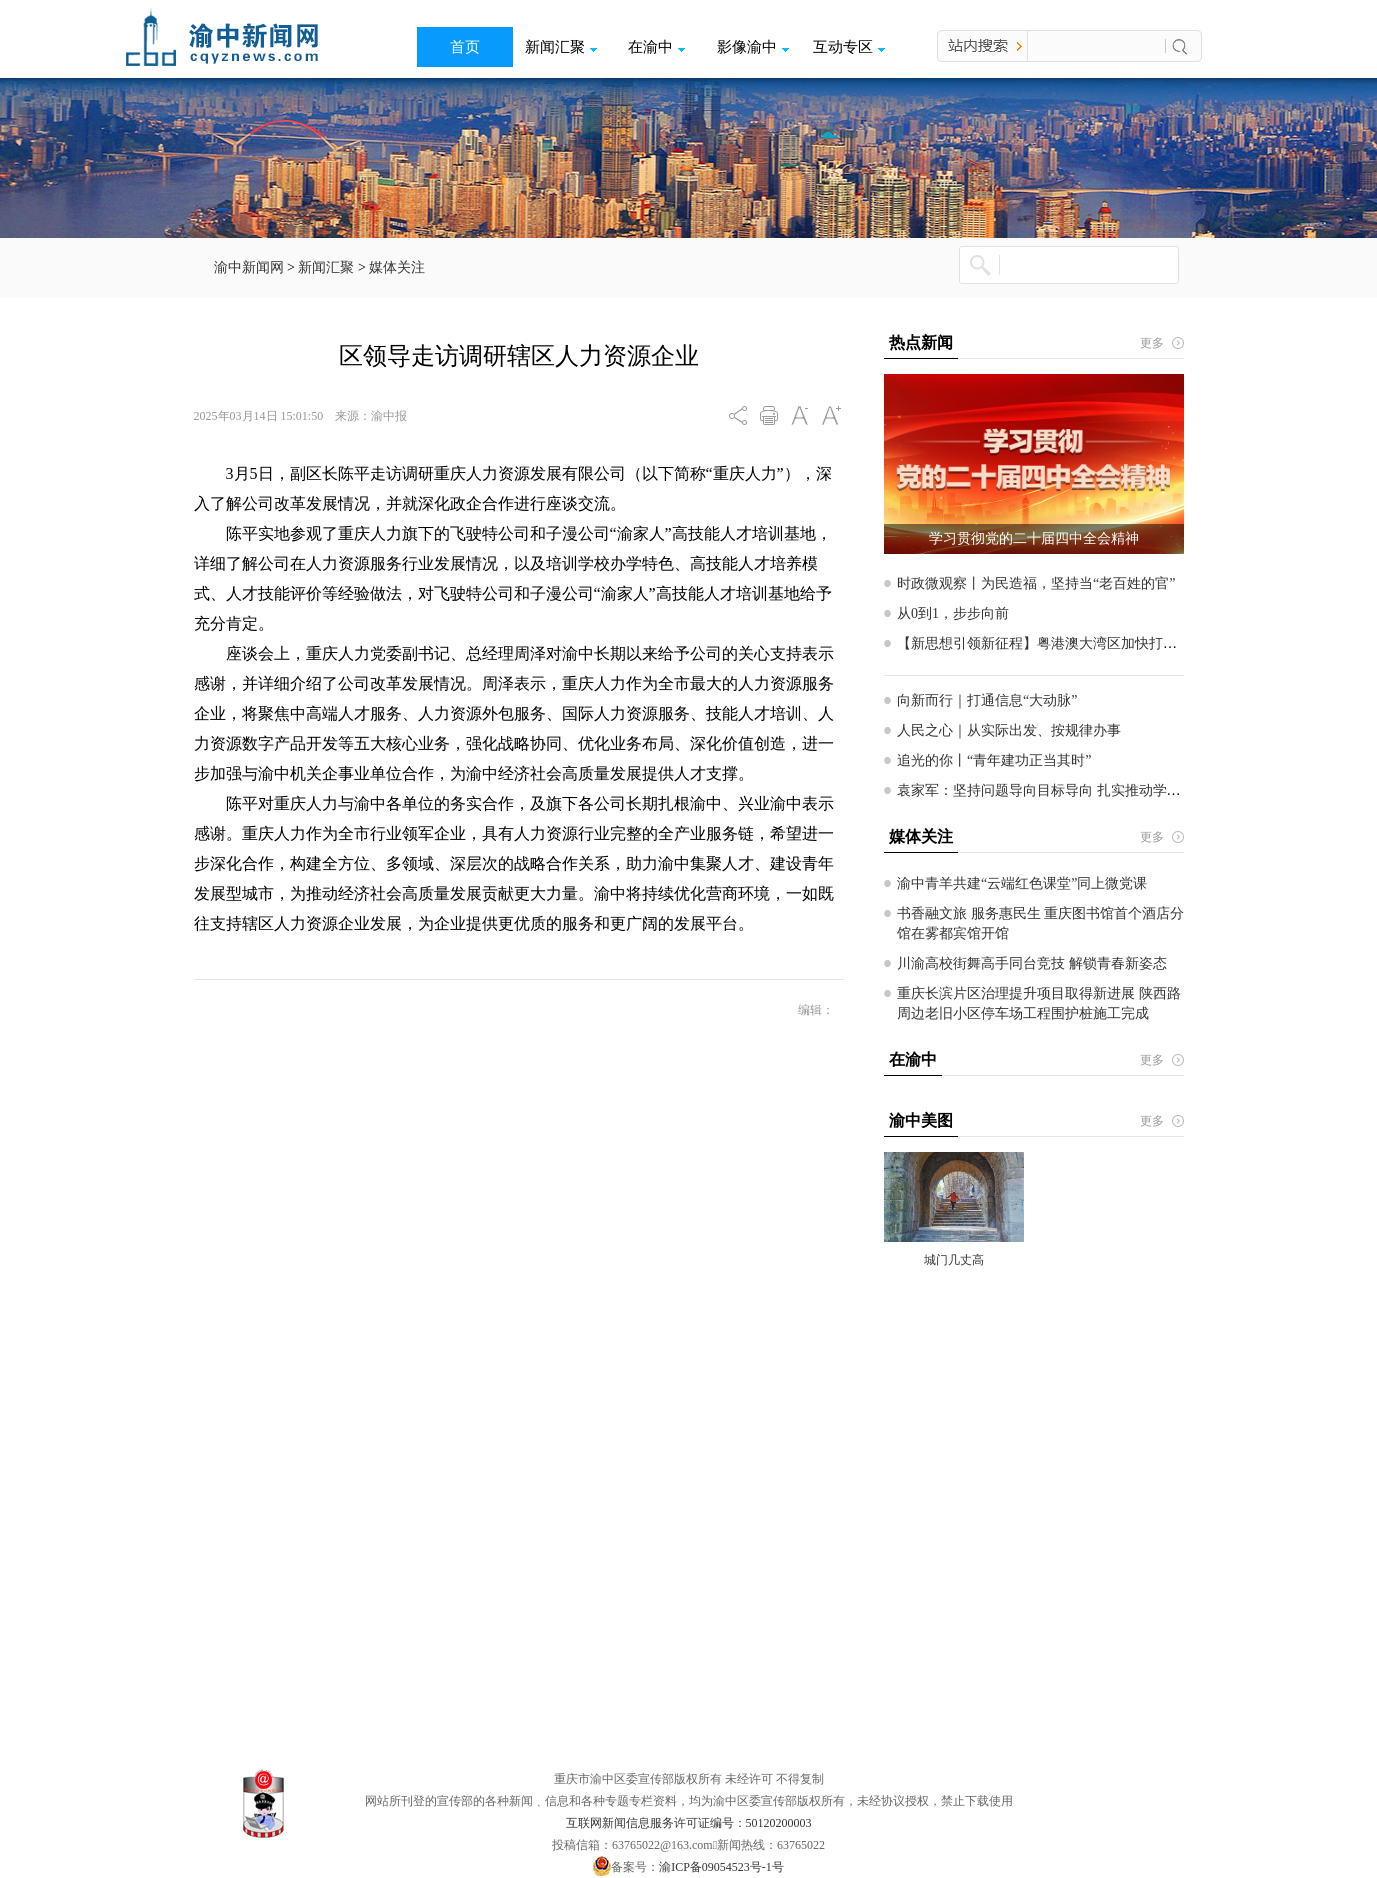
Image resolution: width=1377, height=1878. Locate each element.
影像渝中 (753, 47)
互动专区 (849, 47)
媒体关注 (397, 267)
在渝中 (656, 47)
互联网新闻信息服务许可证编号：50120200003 (689, 1823)
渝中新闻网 (249, 267)
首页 (465, 47)
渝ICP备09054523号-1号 (721, 1867)
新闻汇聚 (561, 47)
